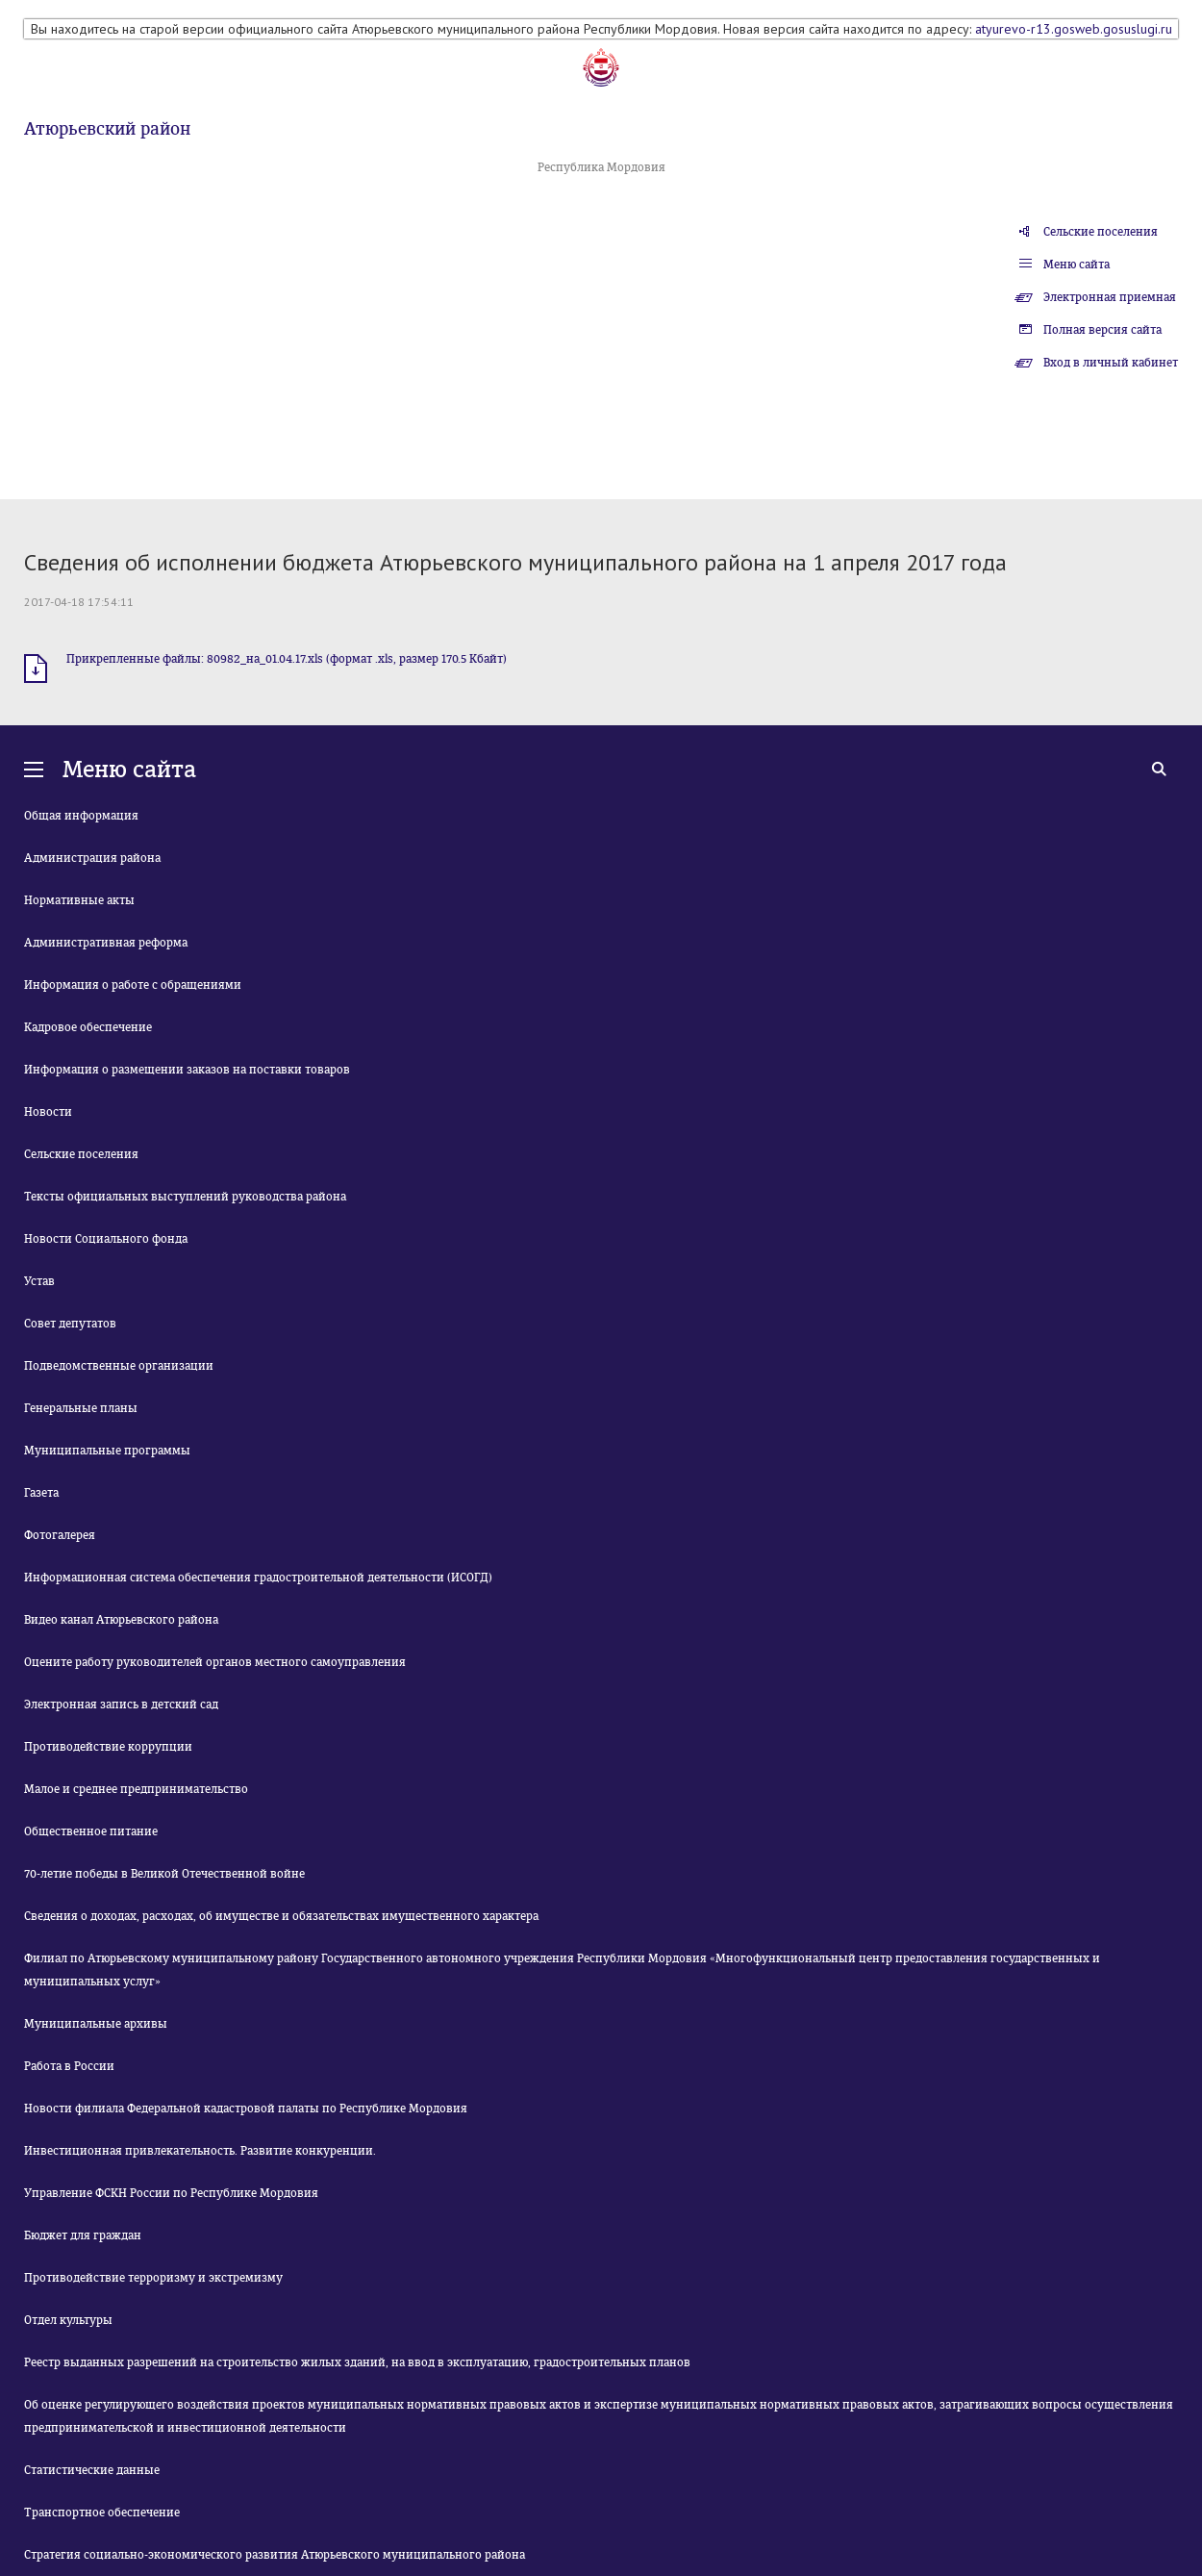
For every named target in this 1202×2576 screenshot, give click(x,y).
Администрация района (92, 858)
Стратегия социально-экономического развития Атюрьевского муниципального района (274, 2555)
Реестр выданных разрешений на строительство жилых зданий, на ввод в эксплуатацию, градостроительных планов (357, 2362)
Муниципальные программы (107, 1450)
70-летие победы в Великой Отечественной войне (164, 1874)
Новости (48, 1112)
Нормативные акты (79, 900)
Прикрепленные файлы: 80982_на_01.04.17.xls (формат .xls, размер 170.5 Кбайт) (286, 659)
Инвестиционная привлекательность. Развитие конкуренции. (200, 2151)
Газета (41, 1493)
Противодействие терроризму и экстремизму (153, 2278)
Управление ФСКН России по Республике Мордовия (171, 2193)
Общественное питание (91, 1831)
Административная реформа (106, 942)
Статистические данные (92, 2470)
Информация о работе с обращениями (132, 985)
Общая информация (81, 815)
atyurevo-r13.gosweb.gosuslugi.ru (1073, 29)
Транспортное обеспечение (102, 2512)
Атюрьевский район (107, 128)
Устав (39, 1281)
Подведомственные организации (118, 1366)
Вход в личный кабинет (1110, 362)
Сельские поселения (1100, 232)
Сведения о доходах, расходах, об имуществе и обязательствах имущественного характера (281, 1916)
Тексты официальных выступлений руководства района (185, 1196)
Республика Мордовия (601, 167)
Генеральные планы (81, 1408)
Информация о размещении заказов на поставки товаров (187, 1069)
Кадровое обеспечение (88, 1027)
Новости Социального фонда (106, 1239)
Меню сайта (1076, 264)
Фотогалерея (59, 1535)
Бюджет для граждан (82, 2235)
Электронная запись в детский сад (121, 1704)
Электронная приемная (1109, 297)
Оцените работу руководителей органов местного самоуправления (215, 1662)
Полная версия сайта (1102, 330)
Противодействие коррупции (108, 1747)
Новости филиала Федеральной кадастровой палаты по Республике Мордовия (245, 2108)
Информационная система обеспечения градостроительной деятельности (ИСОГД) (258, 1577)
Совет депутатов (70, 1323)
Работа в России (69, 2066)
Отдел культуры (68, 2320)
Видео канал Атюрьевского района (121, 1620)
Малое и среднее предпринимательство (136, 1789)
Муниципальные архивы (95, 2024)
